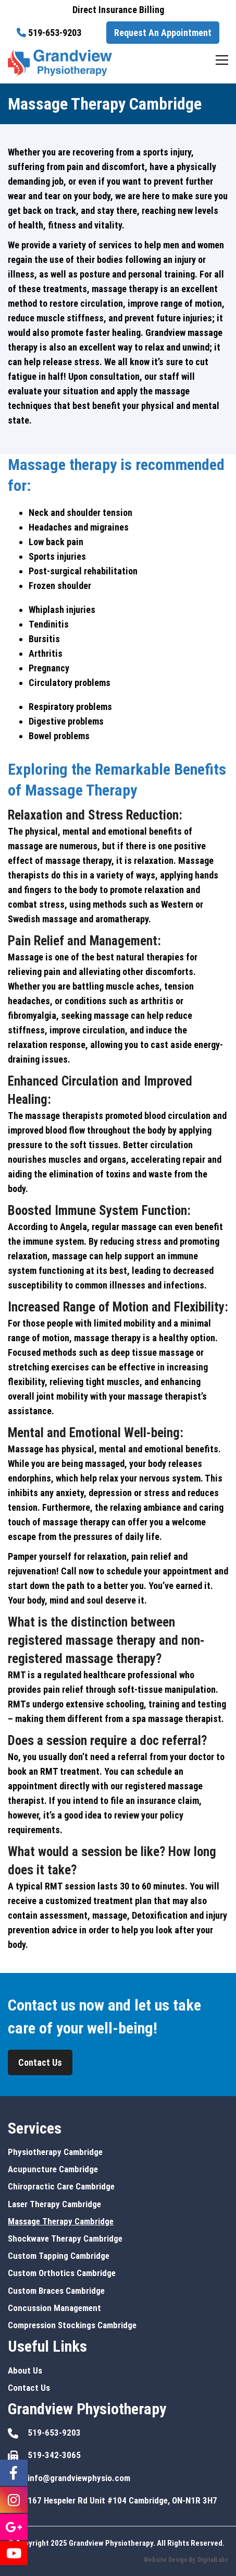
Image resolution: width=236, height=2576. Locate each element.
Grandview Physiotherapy (111, 2543)
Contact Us (40, 2062)
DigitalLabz (212, 2559)
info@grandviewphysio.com (79, 2478)
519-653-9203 (54, 32)
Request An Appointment (163, 32)
